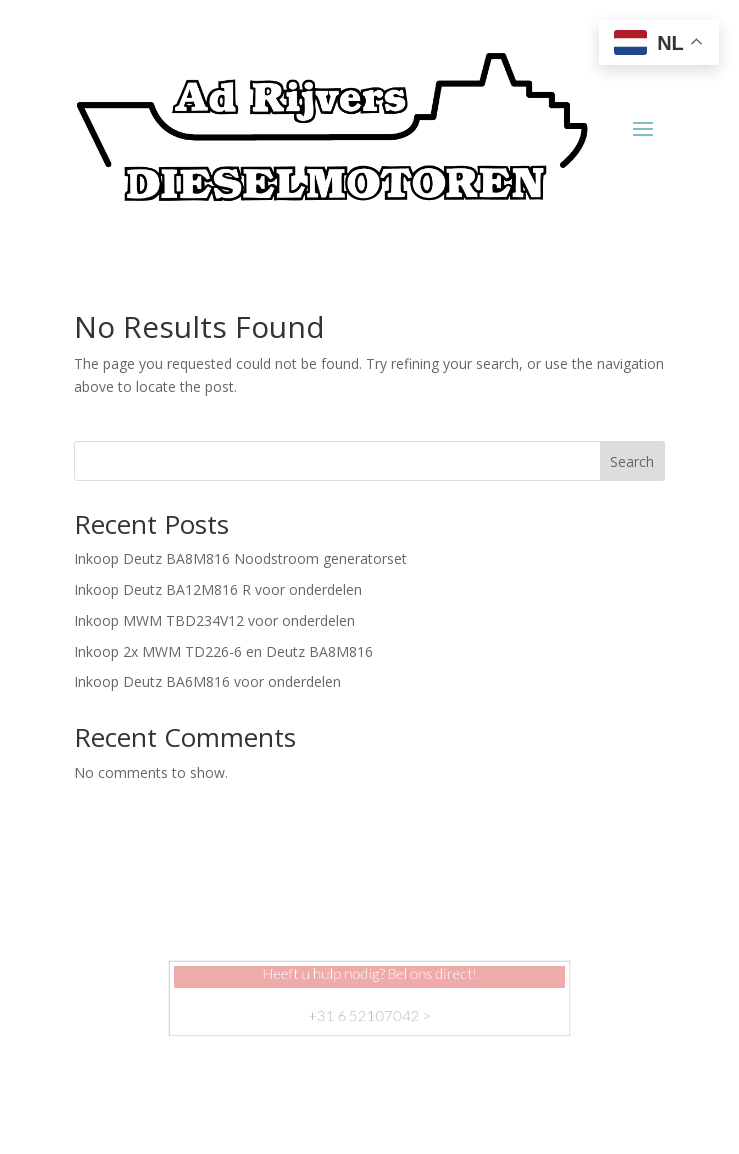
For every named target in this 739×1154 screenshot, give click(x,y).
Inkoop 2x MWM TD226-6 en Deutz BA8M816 (223, 651)
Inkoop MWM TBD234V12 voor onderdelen (214, 620)
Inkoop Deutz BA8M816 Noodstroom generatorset (240, 558)
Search (632, 461)
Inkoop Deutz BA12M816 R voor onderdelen (218, 589)
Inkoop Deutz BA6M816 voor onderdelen (207, 681)
